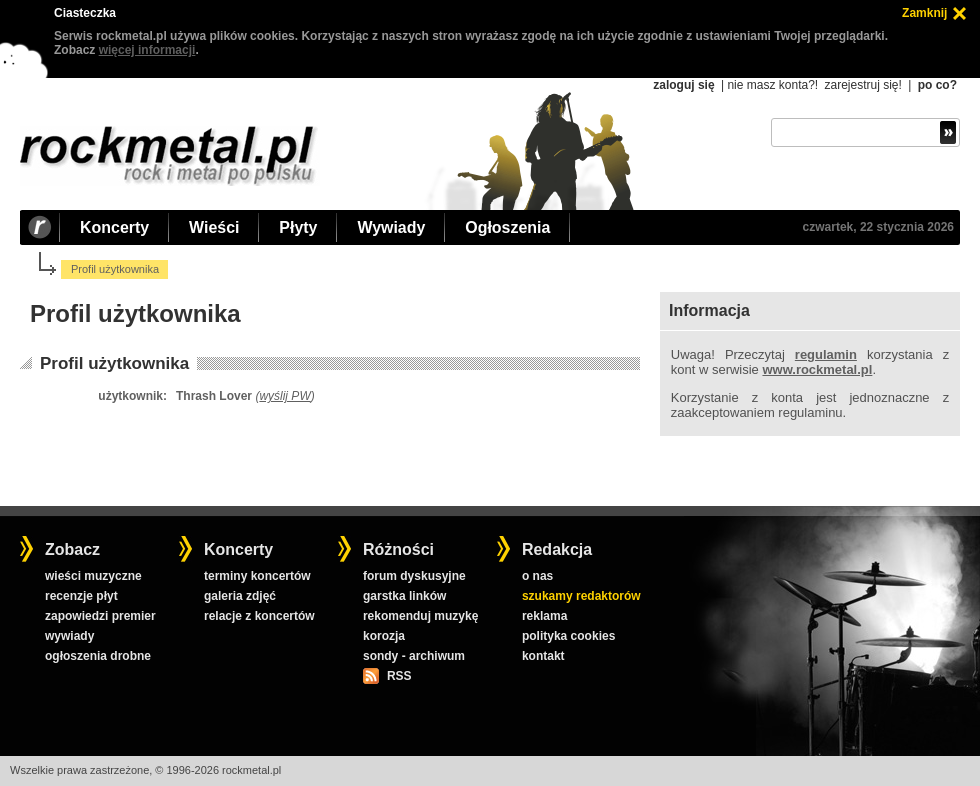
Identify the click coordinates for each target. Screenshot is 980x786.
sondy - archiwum (414, 656)
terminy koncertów (257, 576)
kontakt (543, 656)
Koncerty (114, 227)
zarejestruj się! (862, 85)
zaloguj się (683, 85)
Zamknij (924, 13)
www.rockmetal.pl (817, 369)
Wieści (214, 227)
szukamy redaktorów (581, 596)
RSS (399, 676)
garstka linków (404, 596)
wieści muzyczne (93, 576)
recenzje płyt (81, 596)
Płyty (298, 227)
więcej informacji (147, 50)
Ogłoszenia (507, 227)
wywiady (69, 636)
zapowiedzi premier (100, 616)
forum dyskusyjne (414, 576)
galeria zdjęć (240, 596)
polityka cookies (568, 636)
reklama (544, 616)
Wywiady (391, 227)
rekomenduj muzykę (420, 616)
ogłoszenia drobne (98, 656)
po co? (937, 85)
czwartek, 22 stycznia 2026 (878, 227)
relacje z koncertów (259, 616)
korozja (384, 636)
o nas (537, 576)
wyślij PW (284, 396)
